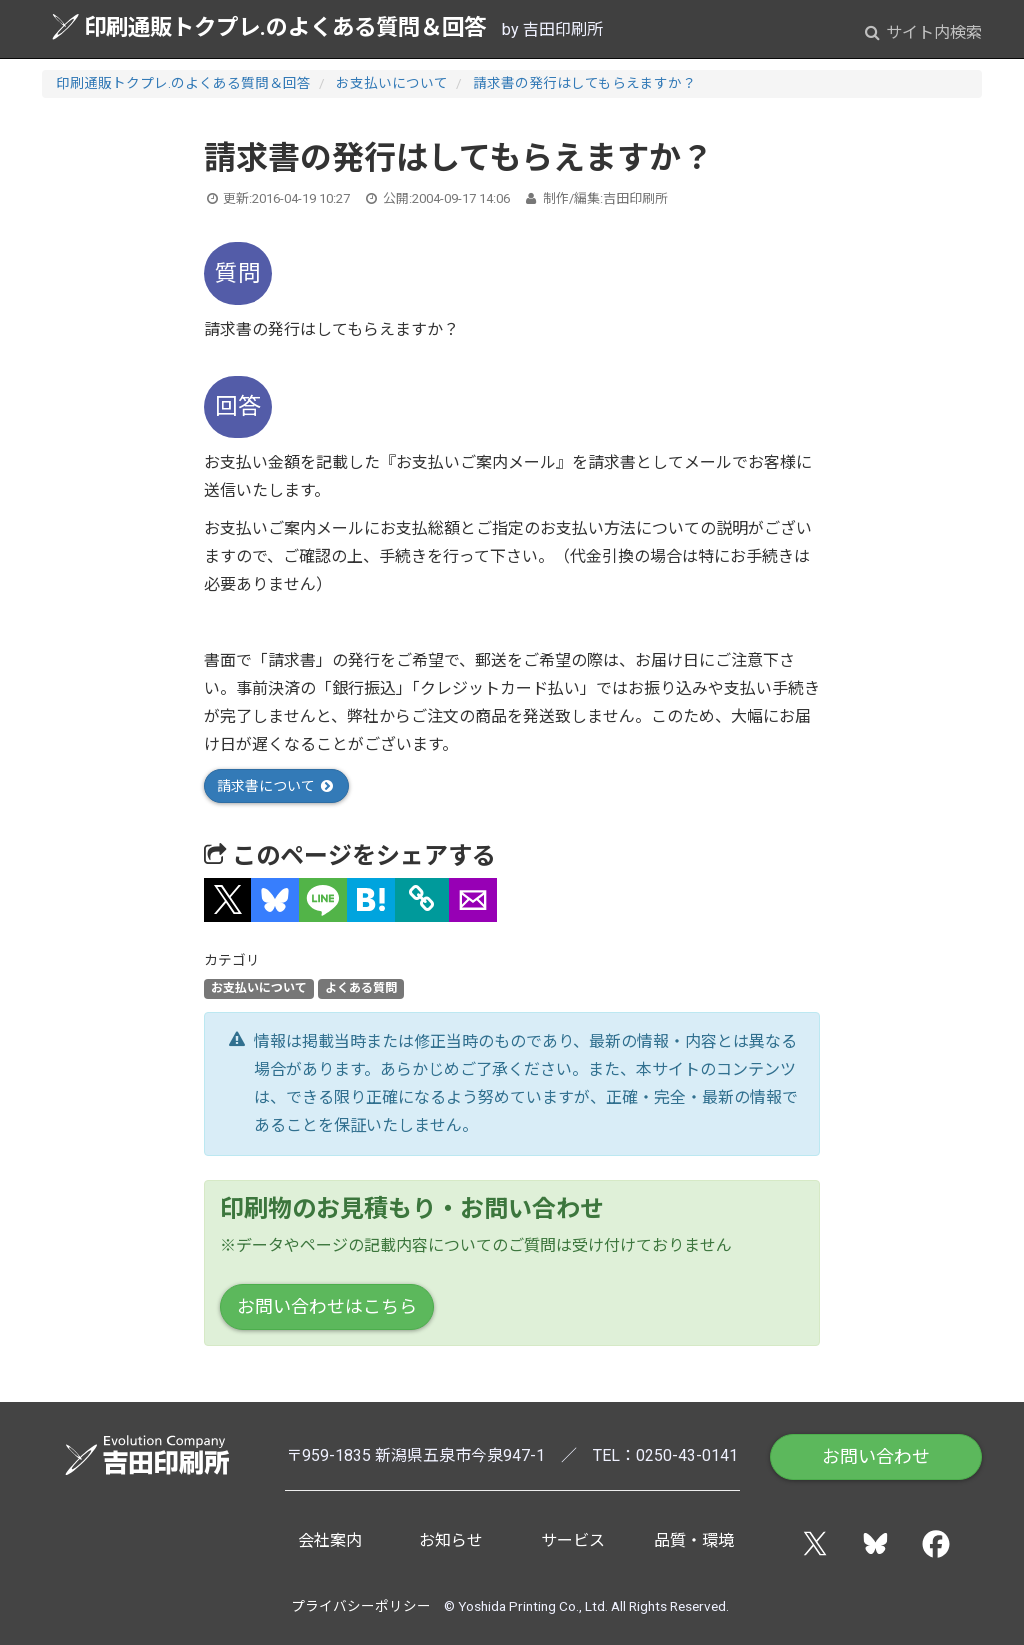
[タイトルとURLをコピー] (422, 900)
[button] (228, 900)
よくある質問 (361, 989)
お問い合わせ (876, 1456)
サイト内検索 (923, 32)
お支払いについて (392, 83)
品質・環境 (694, 1540)
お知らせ (451, 1540)
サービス (573, 1540)
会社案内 (330, 1540)
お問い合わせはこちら (327, 1306)
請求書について (276, 786)
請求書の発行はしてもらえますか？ (584, 83)
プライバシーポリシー (361, 1606)
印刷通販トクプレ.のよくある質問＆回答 (269, 26)
